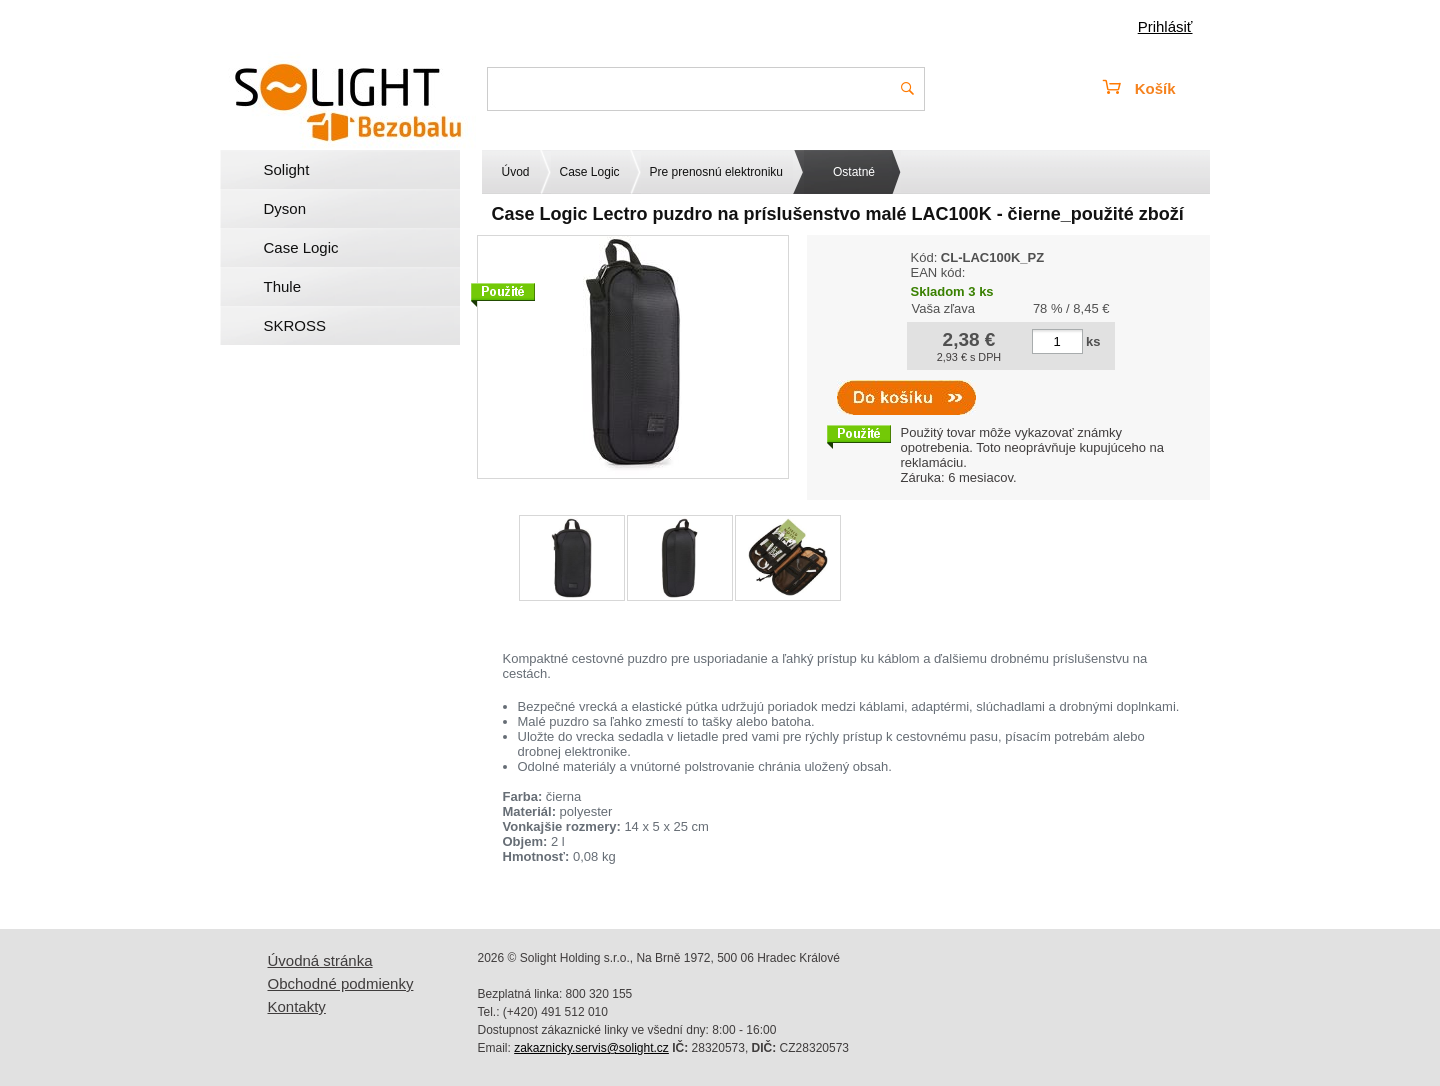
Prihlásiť (1165, 26)
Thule (283, 286)
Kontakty (297, 1006)
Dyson (285, 208)
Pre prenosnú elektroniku (716, 172)
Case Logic (301, 247)
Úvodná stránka (320, 960)
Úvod (516, 172)
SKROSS (295, 325)
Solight (287, 169)
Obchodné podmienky (341, 983)
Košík (1139, 88)
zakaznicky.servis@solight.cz (591, 1048)
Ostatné (854, 172)
